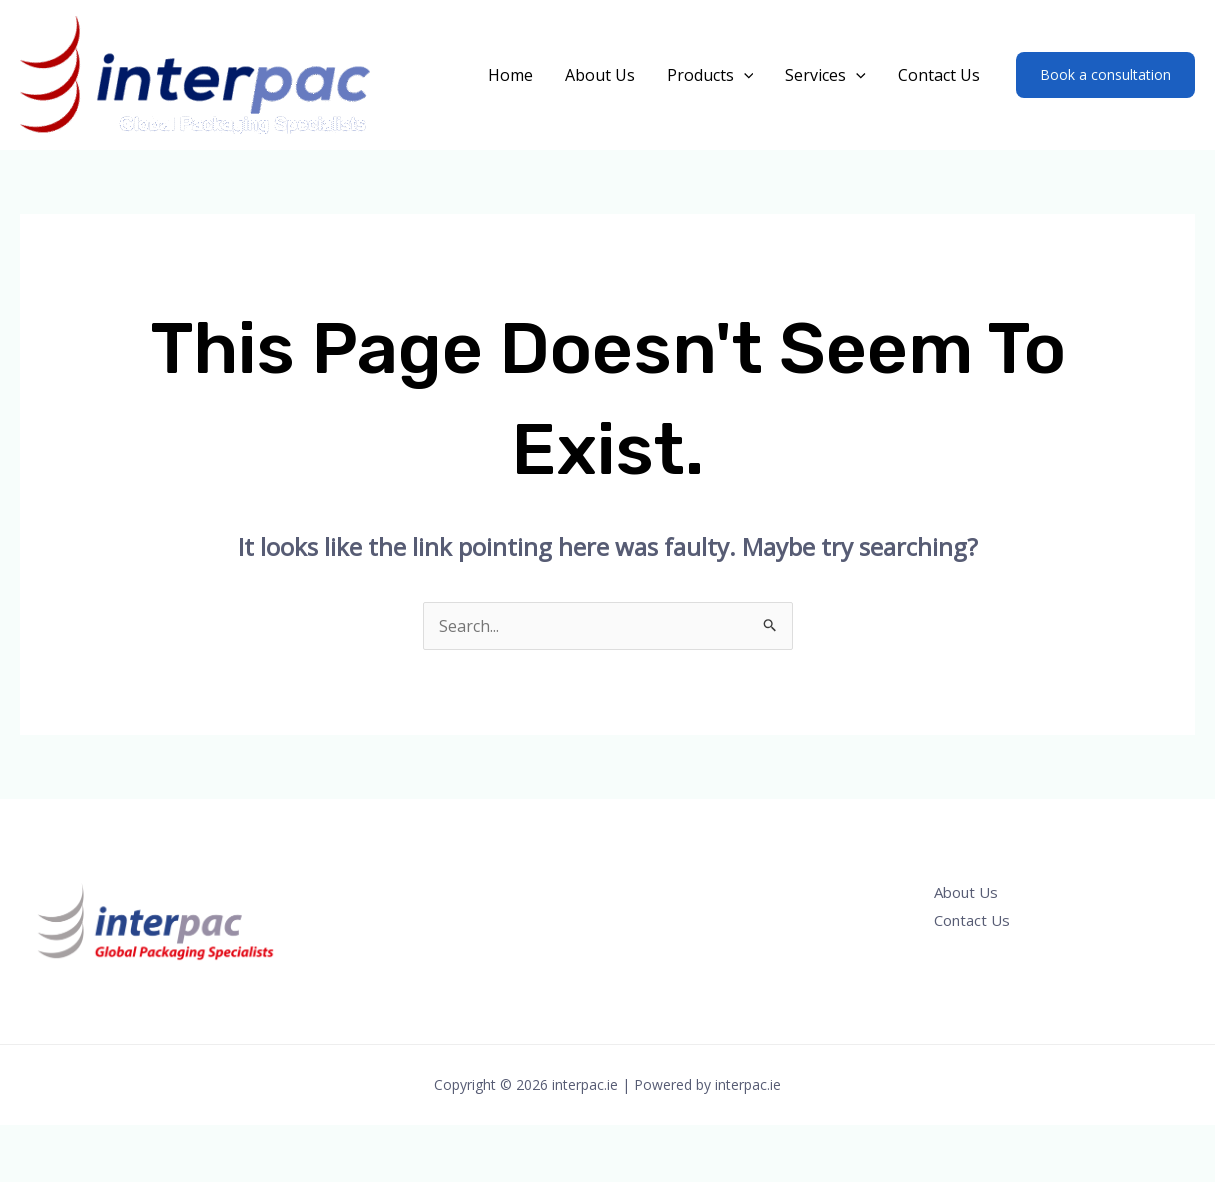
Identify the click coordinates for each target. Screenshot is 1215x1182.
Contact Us (939, 75)
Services (825, 75)
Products (710, 75)
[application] (744, 75)
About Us (600, 75)
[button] (1105, 75)
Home (510, 75)
